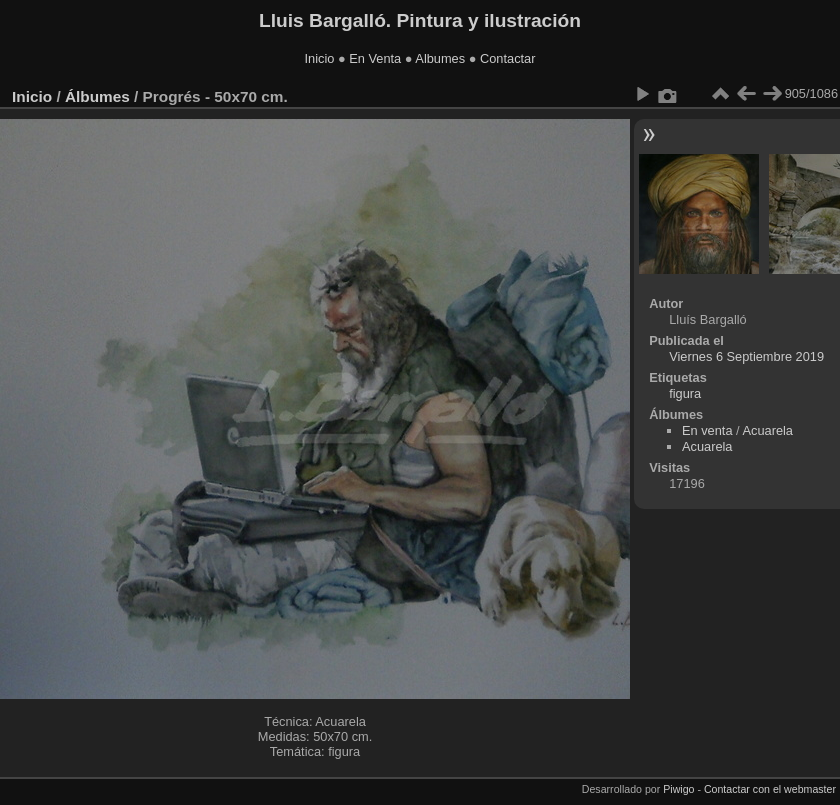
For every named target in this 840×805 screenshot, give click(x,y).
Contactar (507, 58)
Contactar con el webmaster (770, 789)
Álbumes (97, 96)
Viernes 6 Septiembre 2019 (746, 356)
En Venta (375, 58)
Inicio (320, 58)
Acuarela (767, 430)
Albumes (440, 58)
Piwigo (678, 789)
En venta (707, 430)
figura (685, 393)
